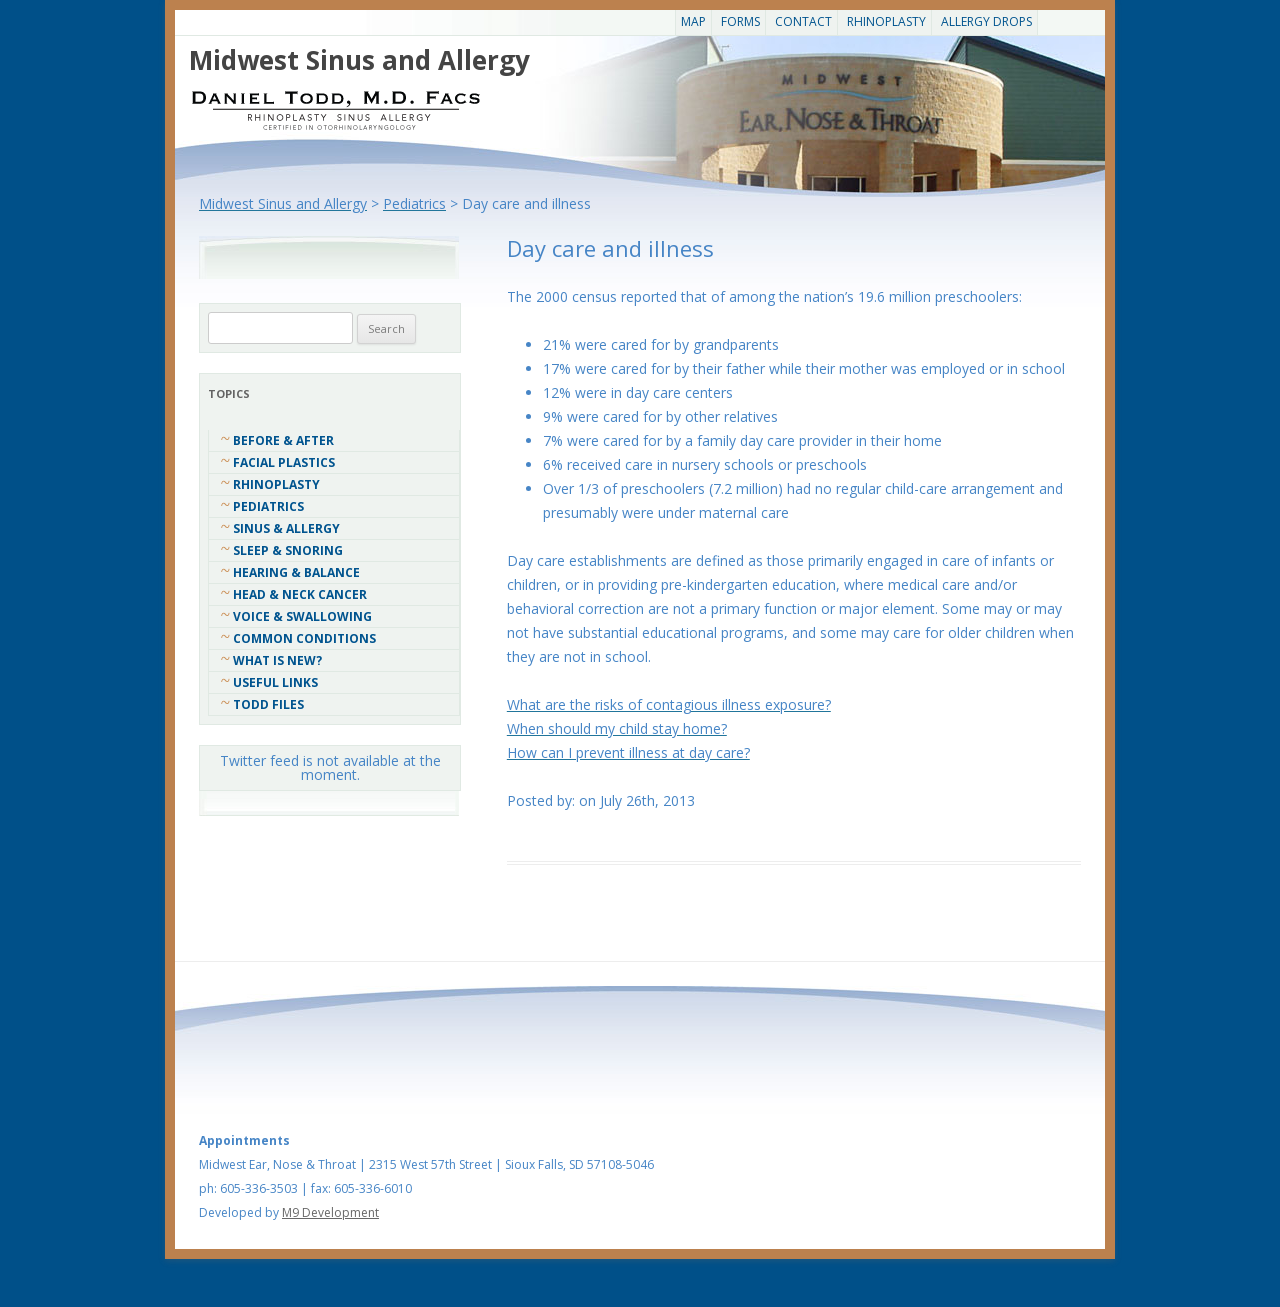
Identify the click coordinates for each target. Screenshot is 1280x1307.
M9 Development (330, 1212)
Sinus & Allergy (286, 528)
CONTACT (803, 21)
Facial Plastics (284, 462)
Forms (740, 21)
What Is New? (277, 660)
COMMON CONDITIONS (304, 638)
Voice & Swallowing (302, 616)
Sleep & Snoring (288, 550)
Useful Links (275, 682)
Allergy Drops (986, 21)
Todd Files (268, 704)
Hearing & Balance (296, 572)
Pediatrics (268, 506)
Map (693, 21)
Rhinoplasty (886, 21)
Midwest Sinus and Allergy (359, 60)
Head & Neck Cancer (300, 594)
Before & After (283, 440)
